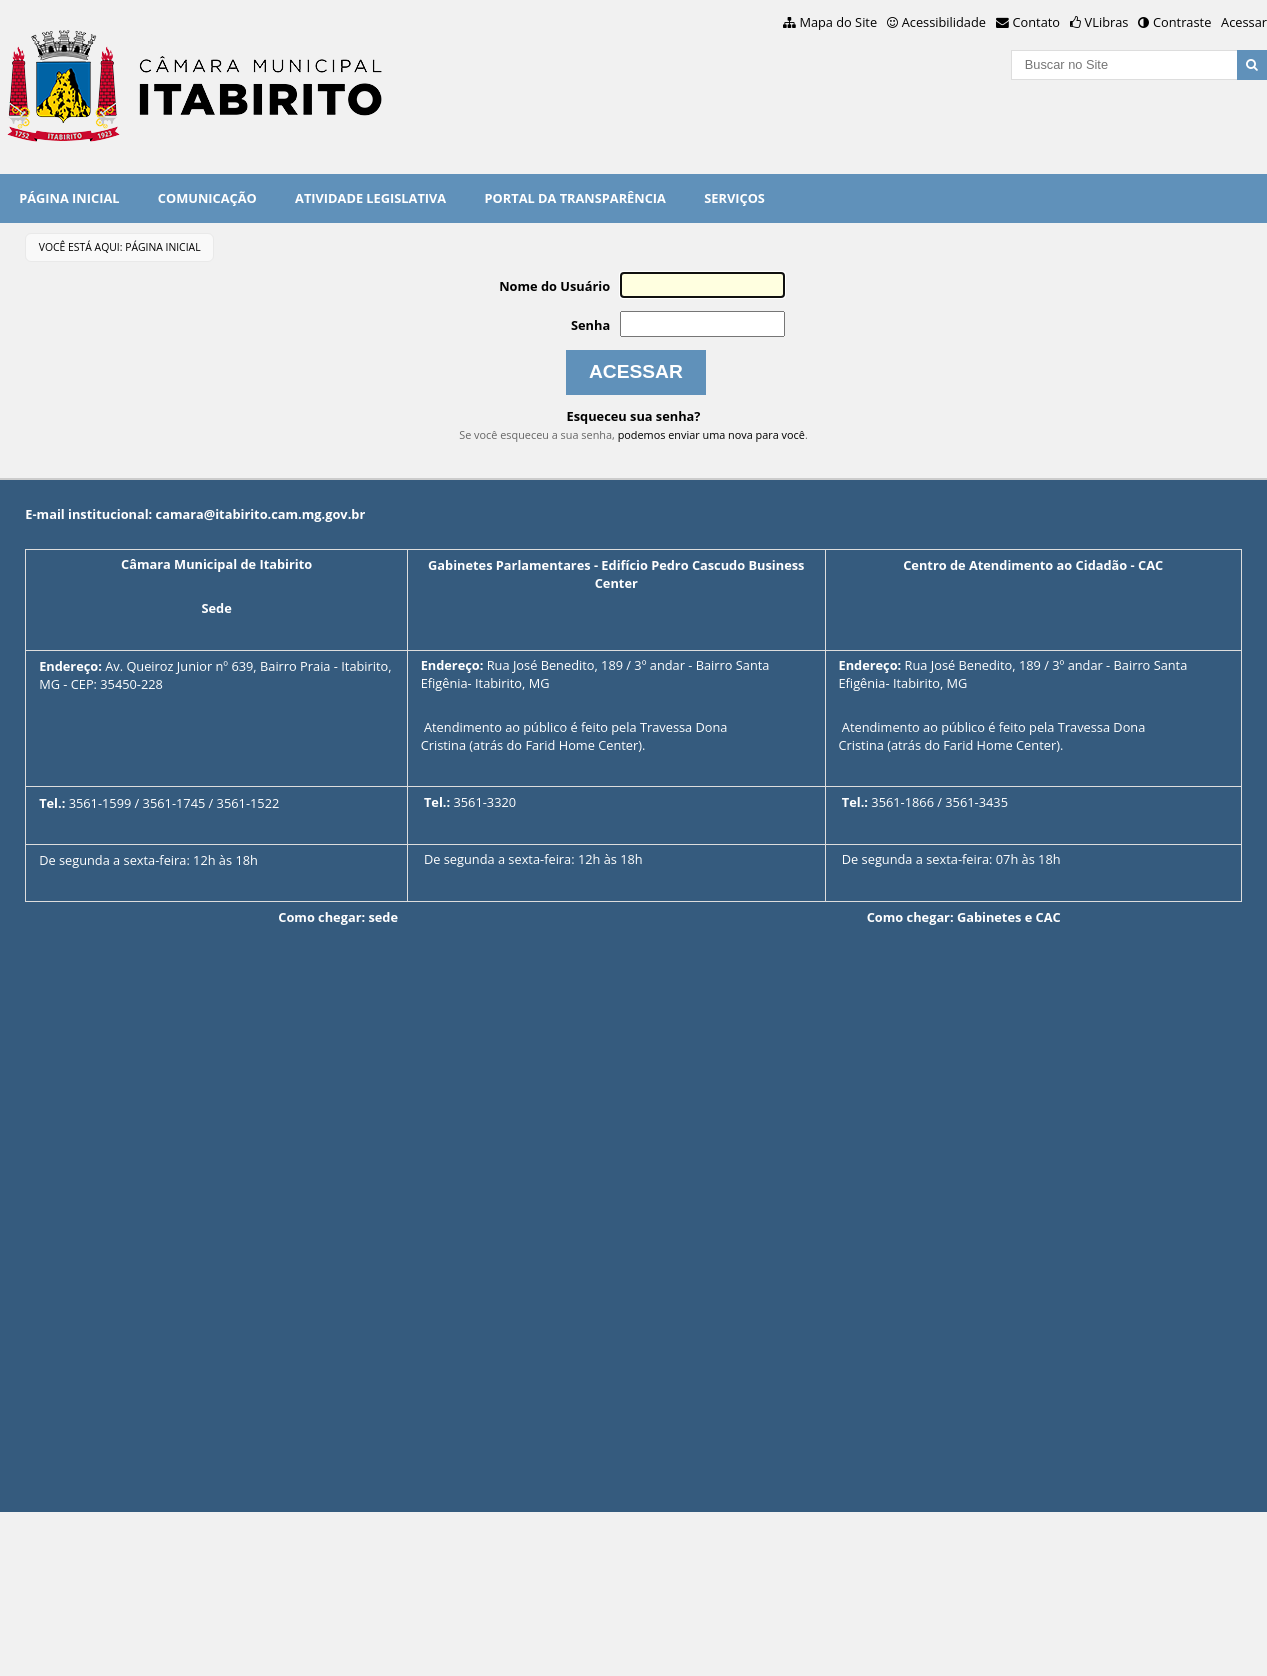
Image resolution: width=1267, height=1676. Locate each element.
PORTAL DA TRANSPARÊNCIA (575, 198)
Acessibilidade (944, 22)
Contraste (1182, 22)
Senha (590, 325)
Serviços (734, 198)
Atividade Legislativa (370, 198)
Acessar (1244, 22)
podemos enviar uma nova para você (711, 434)
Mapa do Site (838, 22)
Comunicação (207, 198)
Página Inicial (69, 198)
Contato (1037, 22)
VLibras (1107, 22)
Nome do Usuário (554, 286)
